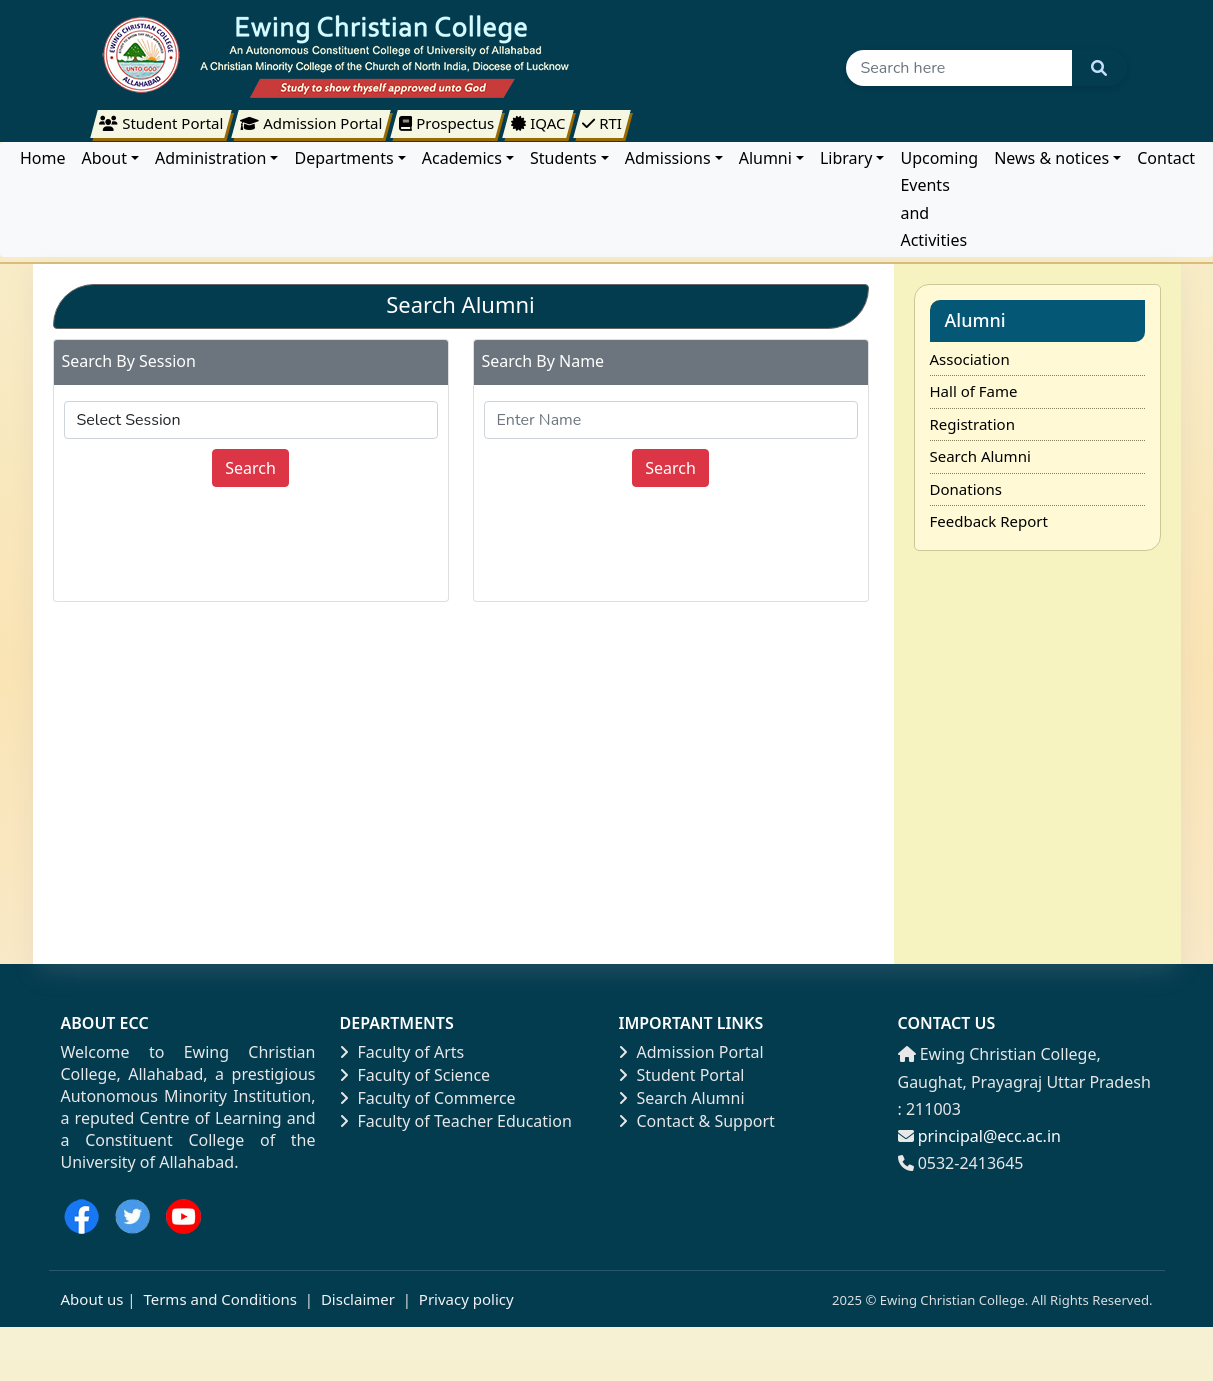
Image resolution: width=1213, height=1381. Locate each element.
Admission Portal (691, 1052)
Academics (462, 158)
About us (92, 1299)
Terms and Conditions (220, 1299)
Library (846, 158)
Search (250, 468)
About (104, 158)
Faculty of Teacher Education (456, 1121)
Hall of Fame (974, 391)
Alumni (765, 158)
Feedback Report (989, 521)
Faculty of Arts (402, 1052)
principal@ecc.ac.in (989, 1136)
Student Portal (682, 1075)
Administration (210, 158)
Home (43, 158)
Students (563, 158)
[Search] (959, 68)
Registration (972, 424)
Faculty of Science (415, 1075)
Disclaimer (358, 1299)
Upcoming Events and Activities (939, 199)
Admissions (668, 158)
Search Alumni (980, 456)
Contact (1166, 158)
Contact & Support (697, 1121)
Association (970, 359)
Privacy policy (464, 1299)
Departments (343, 158)
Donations (966, 489)
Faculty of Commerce (428, 1098)
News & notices (1051, 158)
